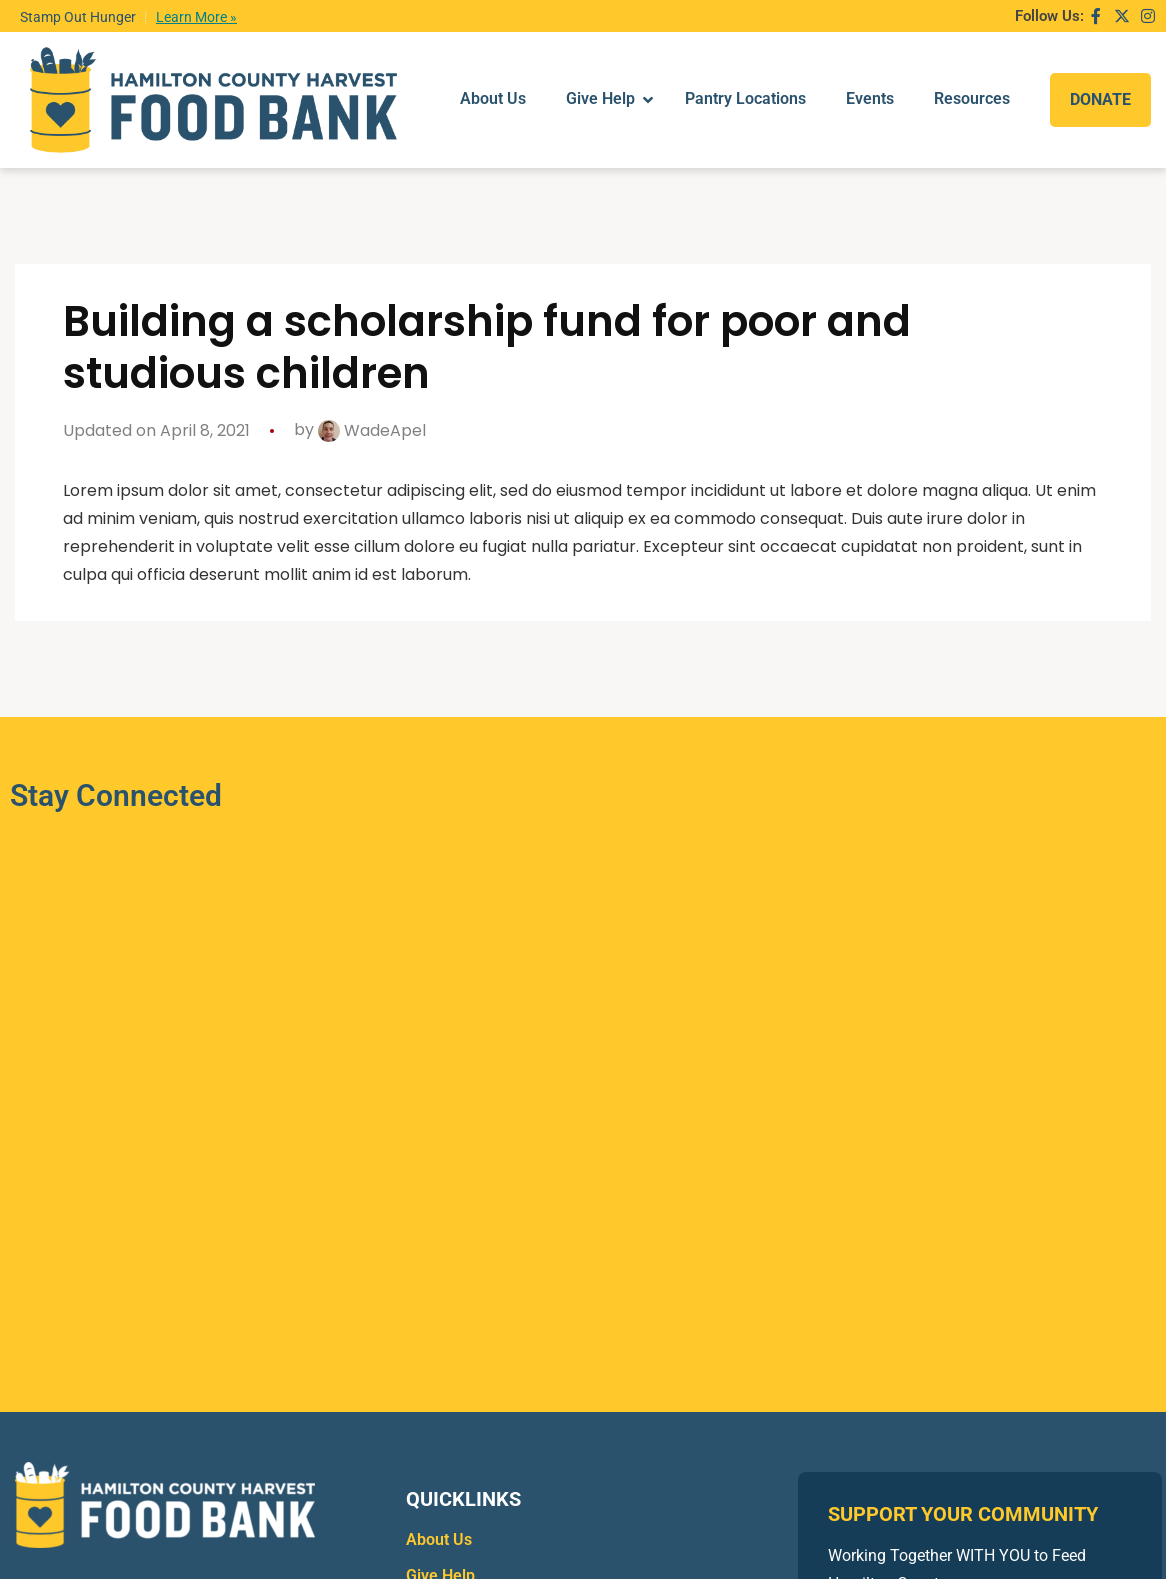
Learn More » (196, 17)
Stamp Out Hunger (78, 17)
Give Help (440, 1533)
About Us (439, 1497)
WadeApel (372, 388)
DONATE (1100, 78)
